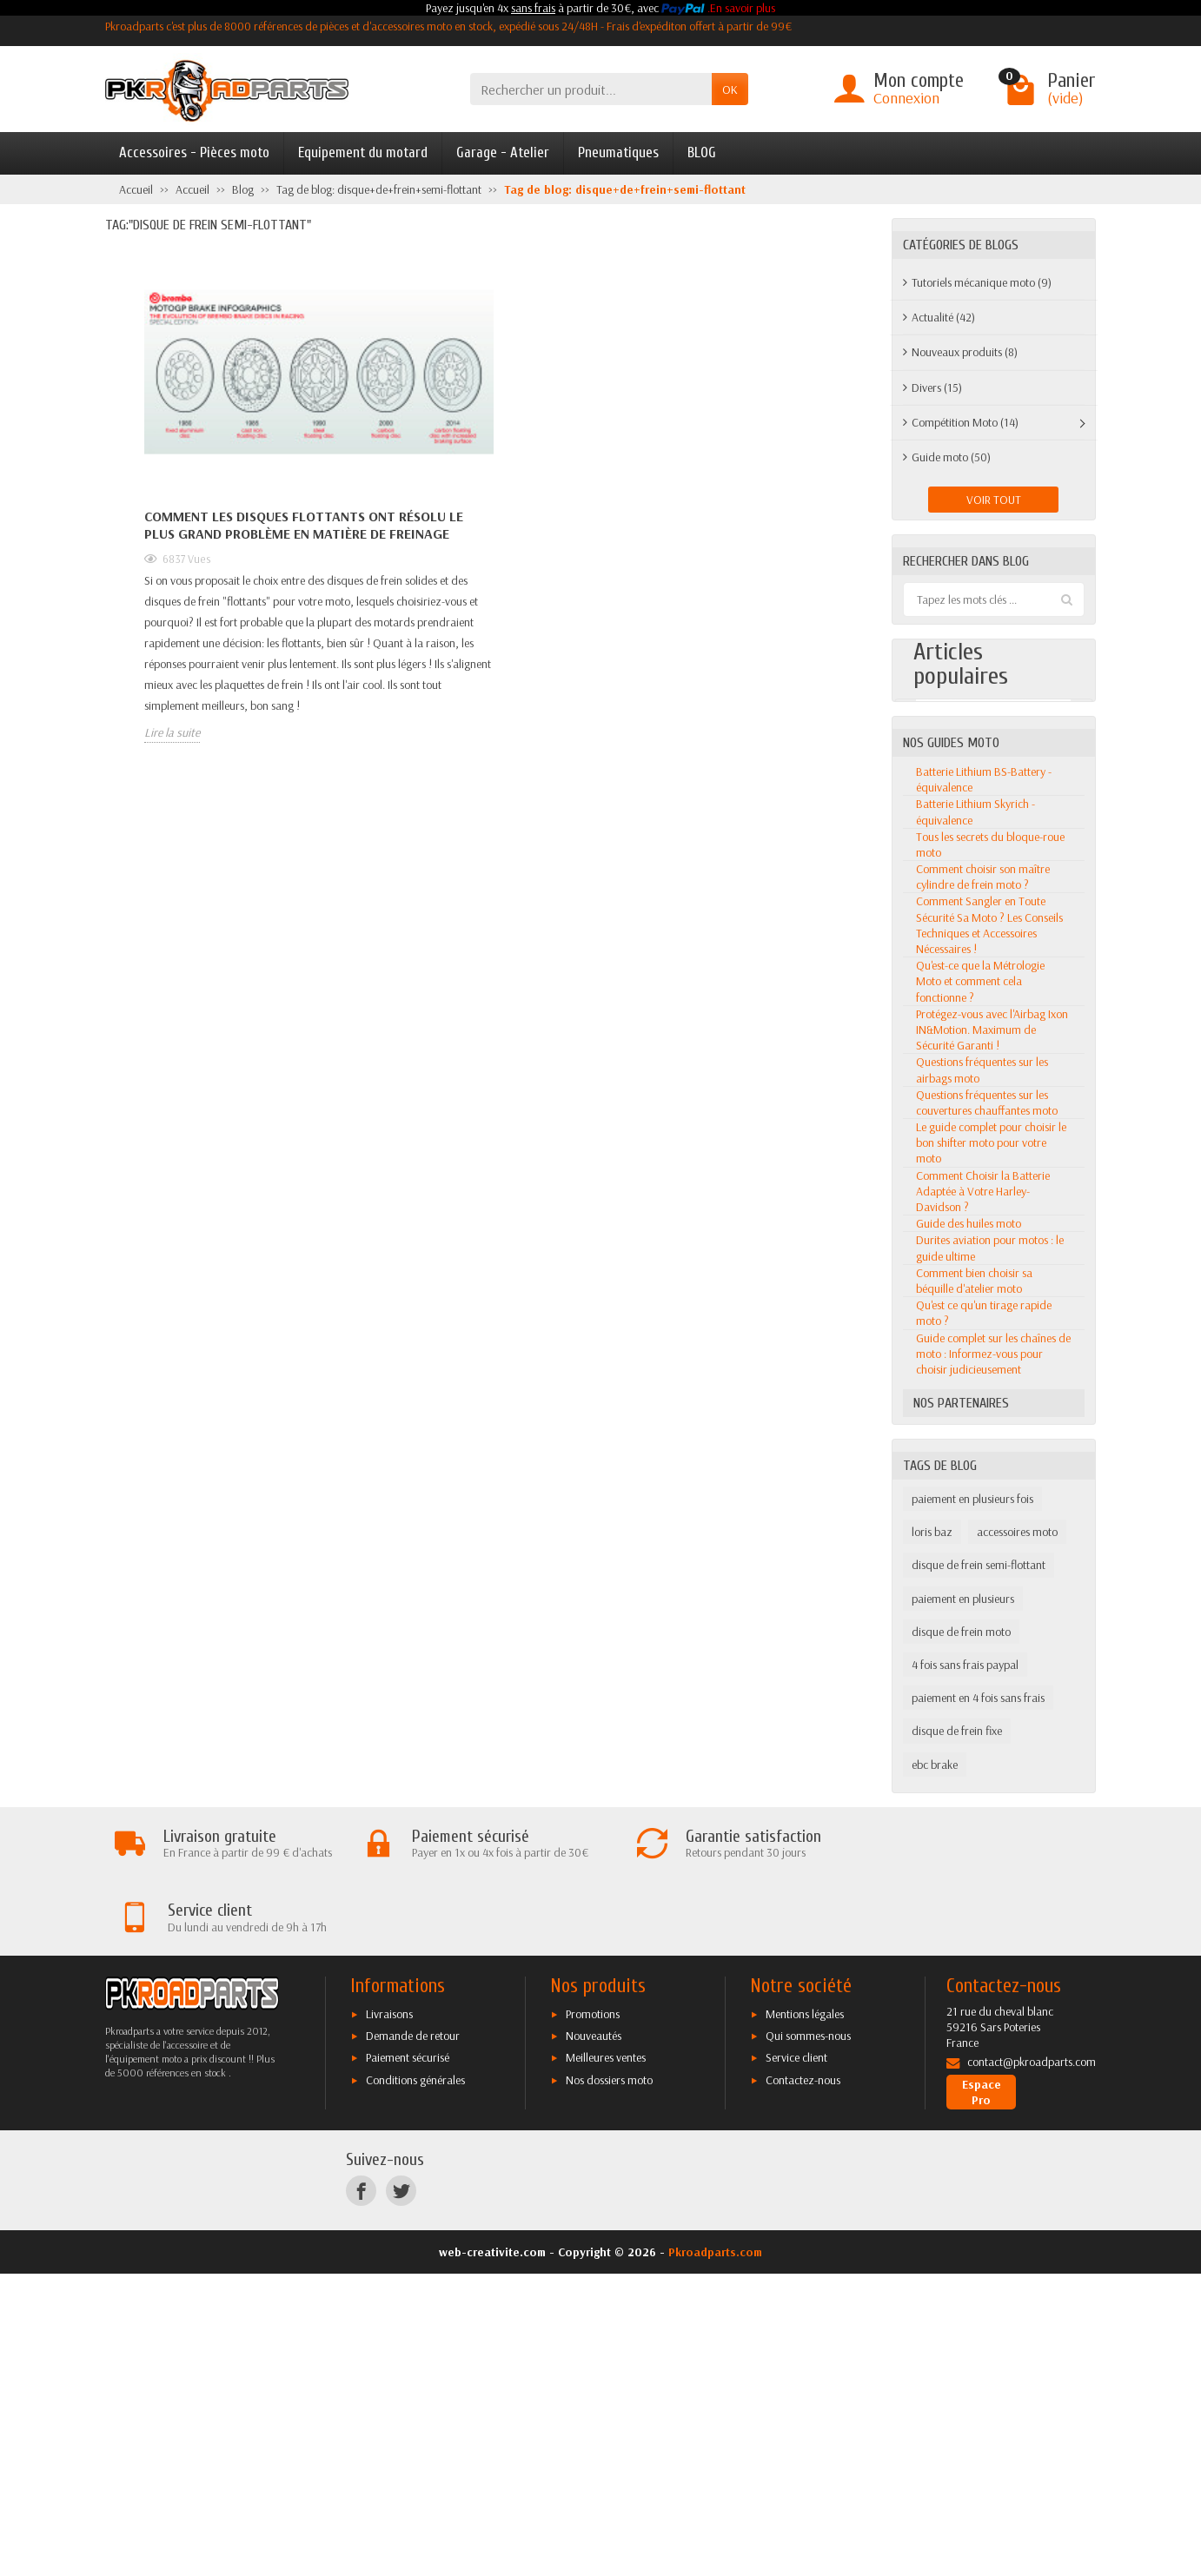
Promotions (593, 2314)
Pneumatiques (618, 152)
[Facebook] (361, 2492)
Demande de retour (413, 2337)
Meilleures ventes (606, 2359)
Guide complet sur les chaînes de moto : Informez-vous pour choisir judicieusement (993, 1728)
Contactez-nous (803, 2381)
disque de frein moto (961, 2007)
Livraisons (389, 2314)
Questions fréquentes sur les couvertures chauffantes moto (987, 1477)
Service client (796, 2359)
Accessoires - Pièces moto (194, 152)
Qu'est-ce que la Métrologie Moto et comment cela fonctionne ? (980, 1356)
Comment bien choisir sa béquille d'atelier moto (974, 1656)
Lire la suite (172, 732)
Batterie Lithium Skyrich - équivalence (975, 1187)
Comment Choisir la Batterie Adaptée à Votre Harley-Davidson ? (983, 1566)
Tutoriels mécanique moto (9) (982, 282)
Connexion (906, 98)
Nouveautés (593, 2337)
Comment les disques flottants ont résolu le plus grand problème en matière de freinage (303, 524)
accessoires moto (1017, 1908)
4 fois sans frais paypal (965, 2040)
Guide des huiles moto (968, 1598)
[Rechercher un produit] (591, 89)
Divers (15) (937, 387)
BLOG (701, 152)
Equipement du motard (363, 152)
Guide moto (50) (951, 457)
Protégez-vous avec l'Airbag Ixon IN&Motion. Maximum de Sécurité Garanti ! (992, 1404)
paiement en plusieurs (963, 1974)
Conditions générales (415, 2381)
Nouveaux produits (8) (965, 352)
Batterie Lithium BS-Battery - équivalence (984, 1154)
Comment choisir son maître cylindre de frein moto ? (983, 1252)
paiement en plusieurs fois (972, 1874)
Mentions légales (805, 2314)
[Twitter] (401, 2492)
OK (730, 89)
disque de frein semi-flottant (978, 1941)
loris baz (932, 1908)
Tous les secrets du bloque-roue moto (990, 1219)
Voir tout (993, 499)
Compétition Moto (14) (965, 422)
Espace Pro (981, 2393)
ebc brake (935, 2140)
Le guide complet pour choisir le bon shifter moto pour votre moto (991, 1517)
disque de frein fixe (957, 2107)
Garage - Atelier (502, 152)
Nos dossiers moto (609, 2381)
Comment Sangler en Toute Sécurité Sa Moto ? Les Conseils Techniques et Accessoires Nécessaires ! (989, 1301)
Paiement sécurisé (407, 2359)
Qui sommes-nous (808, 2337)
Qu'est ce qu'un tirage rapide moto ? (984, 1688)
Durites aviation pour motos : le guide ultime (990, 1623)
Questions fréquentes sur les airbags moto (982, 1445)
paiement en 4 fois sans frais (978, 2073)
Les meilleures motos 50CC (990, 842)
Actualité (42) (943, 317)
